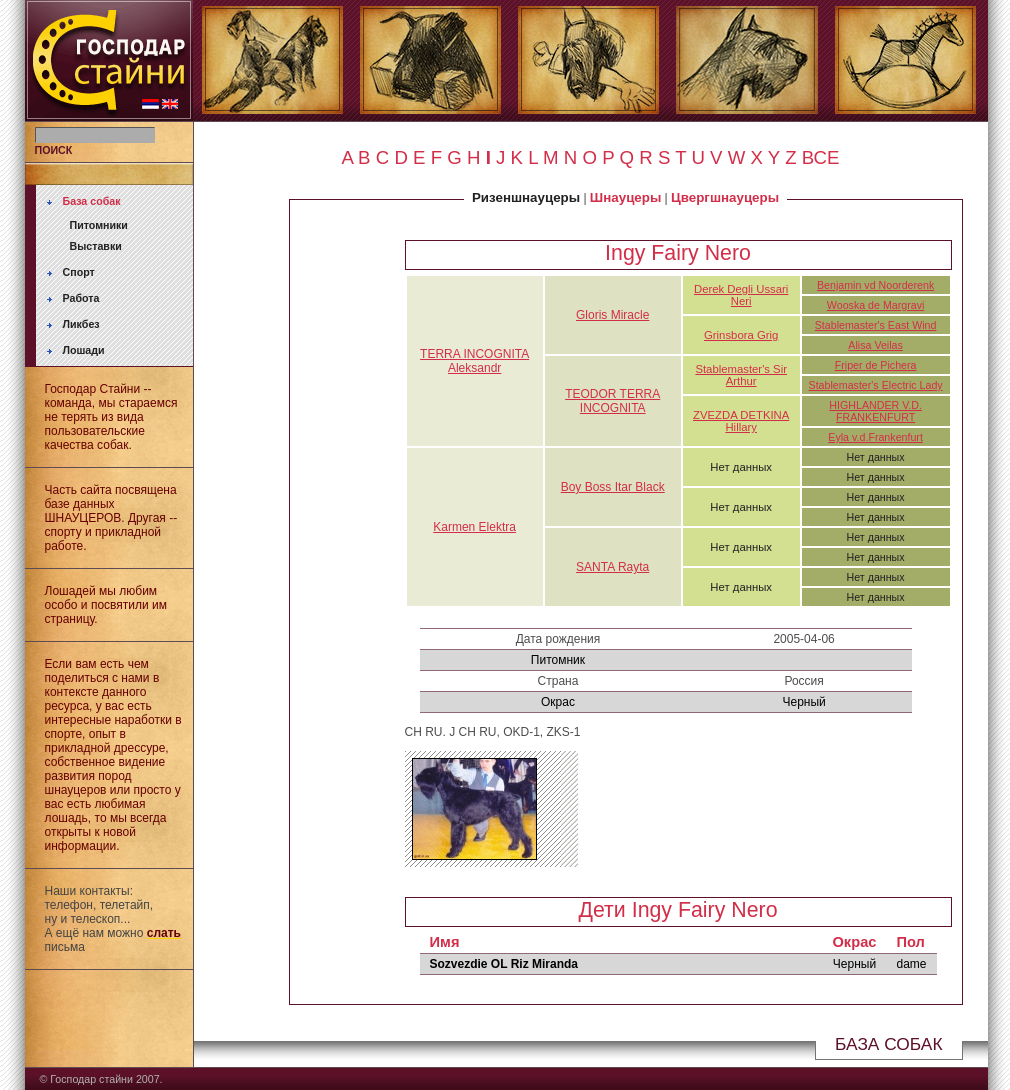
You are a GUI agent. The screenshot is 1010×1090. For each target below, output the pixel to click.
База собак (92, 201)
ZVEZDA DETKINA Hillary (741, 421)
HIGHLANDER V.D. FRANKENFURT (875, 411)
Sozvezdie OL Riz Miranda (504, 964)
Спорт (79, 272)
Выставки (96, 246)
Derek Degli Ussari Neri (741, 295)
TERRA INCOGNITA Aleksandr (474, 361)
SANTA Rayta (612, 567)
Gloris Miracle (612, 315)
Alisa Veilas (875, 345)
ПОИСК (54, 150)
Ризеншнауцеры (526, 197)
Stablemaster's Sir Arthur (741, 375)
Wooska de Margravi (876, 305)
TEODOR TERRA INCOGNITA (612, 401)
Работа (81, 298)
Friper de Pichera (876, 365)
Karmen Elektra (474, 527)
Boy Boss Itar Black (613, 487)
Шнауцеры (625, 197)
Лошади (84, 350)
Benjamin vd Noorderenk (875, 285)
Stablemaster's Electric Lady (876, 385)
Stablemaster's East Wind (876, 325)
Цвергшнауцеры (725, 197)
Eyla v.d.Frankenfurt (875, 437)
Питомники (99, 225)
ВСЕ (821, 157)
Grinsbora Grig (741, 335)
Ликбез (81, 324)
